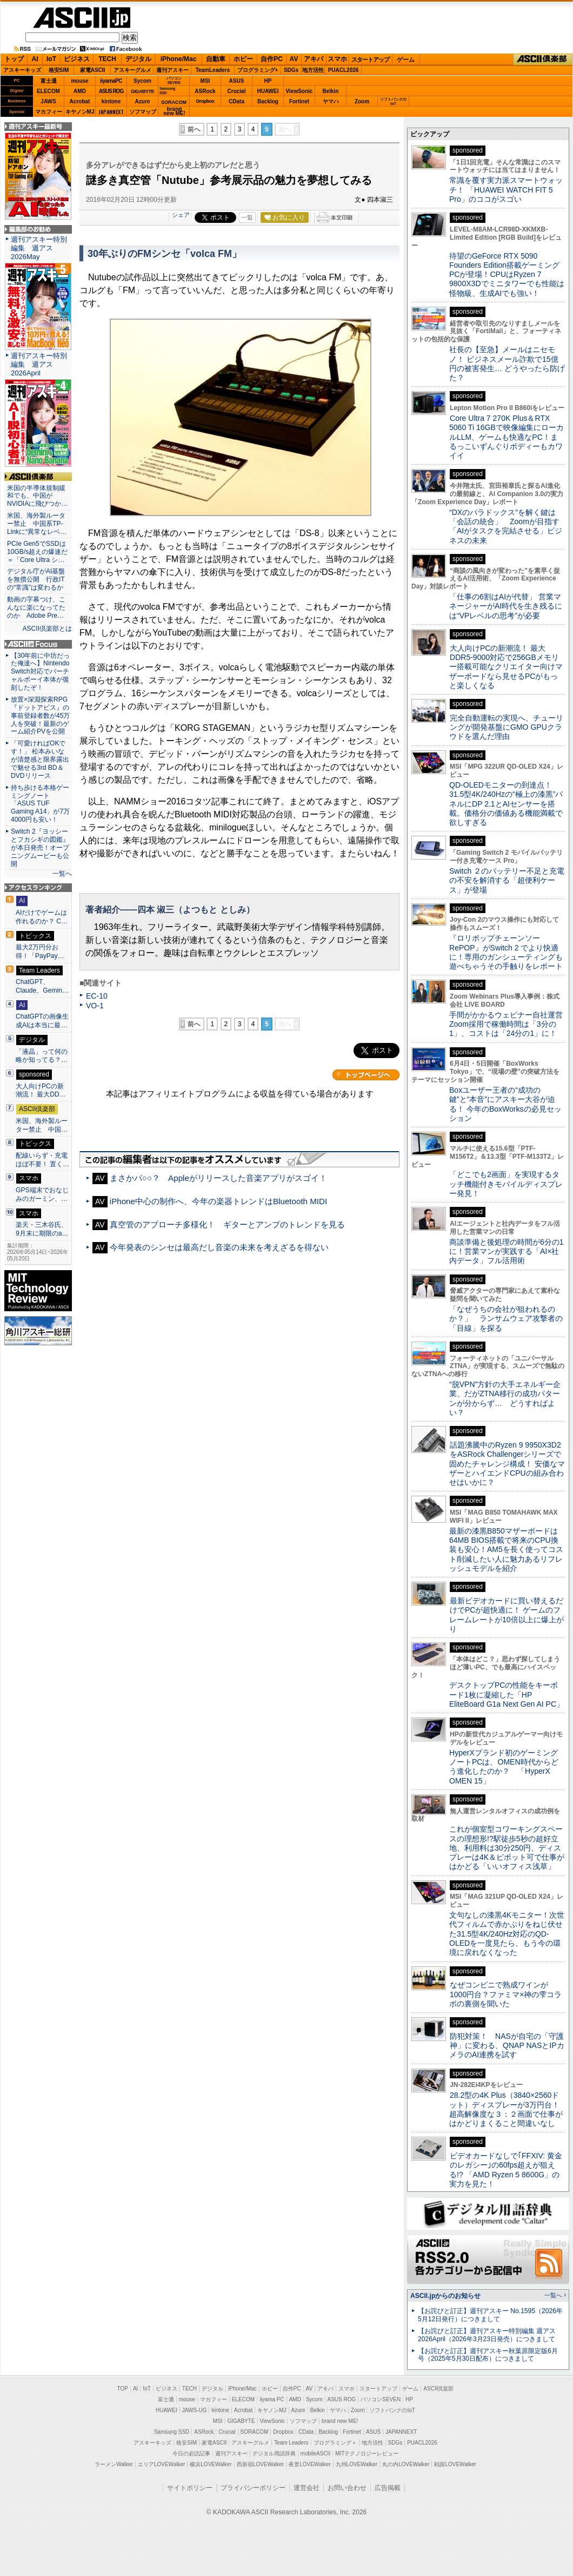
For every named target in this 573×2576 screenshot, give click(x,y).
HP (268, 81)
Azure (142, 101)
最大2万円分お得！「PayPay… (40, 951)
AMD (80, 91)
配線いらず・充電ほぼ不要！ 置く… (42, 1160)
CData (236, 101)
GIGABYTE (142, 91)
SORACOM (255, 2432)
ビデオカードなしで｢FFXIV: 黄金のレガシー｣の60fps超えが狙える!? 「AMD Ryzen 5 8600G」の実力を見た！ (505, 2169)
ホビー (243, 59)
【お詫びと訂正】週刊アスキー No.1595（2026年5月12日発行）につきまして (490, 2315)
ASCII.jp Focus (38, 644)
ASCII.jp (81, 17)
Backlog (267, 101)
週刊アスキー (172, 70)
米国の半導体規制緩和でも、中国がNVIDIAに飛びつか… (37, 496)
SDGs (291, 70)
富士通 (49, 81)
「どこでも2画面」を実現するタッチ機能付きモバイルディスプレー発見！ (506, 1184)
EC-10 (97, 996)
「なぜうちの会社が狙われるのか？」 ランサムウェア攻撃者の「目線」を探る (506, 1318)
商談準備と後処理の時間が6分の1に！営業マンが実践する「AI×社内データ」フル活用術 (506, 1251)
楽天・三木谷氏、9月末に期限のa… (42, 1229)
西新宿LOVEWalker (260, 2464)
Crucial (237, 91)
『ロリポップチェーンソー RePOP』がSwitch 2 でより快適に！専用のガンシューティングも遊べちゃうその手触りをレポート (506, 952)
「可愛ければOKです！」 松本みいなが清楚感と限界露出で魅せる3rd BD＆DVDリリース (40, 759)
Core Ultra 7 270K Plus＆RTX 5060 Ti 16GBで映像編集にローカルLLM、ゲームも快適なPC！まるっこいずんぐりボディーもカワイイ (506, 437)
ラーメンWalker (114, 2464)
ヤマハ (331, 101)
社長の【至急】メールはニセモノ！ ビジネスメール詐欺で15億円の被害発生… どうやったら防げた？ (507, 363)
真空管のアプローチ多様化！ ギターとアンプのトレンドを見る (227, 1224)
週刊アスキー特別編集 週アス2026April (39, 364)
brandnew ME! (174, 111)
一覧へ (62, 873)
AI (35, 59)
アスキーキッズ (22, 70)
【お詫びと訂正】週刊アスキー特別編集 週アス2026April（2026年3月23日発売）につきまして (487, 2335)
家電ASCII (92, 70)
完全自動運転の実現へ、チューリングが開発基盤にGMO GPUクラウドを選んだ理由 (506, 727)
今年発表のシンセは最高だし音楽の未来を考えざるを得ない (219, 1247)
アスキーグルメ (132, 70)
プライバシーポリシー (253, 2488)
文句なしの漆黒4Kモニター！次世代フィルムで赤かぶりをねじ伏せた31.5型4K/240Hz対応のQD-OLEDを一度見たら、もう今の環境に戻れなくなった (506, 1934)
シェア (181, 215)
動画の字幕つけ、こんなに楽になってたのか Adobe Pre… (36, 607)
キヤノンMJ (80, 112)
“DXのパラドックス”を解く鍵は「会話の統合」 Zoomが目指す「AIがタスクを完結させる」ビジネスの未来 (505, 526)
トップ (14, 59)
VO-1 (95, 1005)
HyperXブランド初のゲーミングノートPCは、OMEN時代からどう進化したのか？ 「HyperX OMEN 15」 (503, 1766)
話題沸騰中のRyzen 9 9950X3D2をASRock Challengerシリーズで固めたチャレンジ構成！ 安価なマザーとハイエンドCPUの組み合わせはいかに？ (507, 1464)
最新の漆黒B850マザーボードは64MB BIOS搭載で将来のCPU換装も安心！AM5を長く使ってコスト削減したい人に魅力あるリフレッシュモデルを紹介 (506, 1550)
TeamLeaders (213, 70)
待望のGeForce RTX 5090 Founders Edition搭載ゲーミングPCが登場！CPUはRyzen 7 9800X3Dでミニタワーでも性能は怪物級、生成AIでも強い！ (506, 275)
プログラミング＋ (335, 2443)
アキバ (313, 59)
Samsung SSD (172, 2432)
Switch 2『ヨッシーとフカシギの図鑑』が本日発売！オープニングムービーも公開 (40, 848)
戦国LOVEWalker (455, 2464)
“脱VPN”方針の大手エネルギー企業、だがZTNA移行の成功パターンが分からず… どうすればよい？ (505, 1398)
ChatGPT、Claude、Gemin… (42, 986)
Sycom (142, 81)
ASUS (236, 81)
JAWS (48, 101)
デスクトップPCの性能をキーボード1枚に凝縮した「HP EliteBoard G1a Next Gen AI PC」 (506, 1694)
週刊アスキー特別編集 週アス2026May (39, 248)
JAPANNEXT (111, 112)
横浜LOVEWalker (210, 2464)
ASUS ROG (111, 91)
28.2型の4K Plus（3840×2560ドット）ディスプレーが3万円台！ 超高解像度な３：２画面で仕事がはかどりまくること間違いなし (506, 2109)
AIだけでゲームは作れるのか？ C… (42, 917)
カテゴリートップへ (365, 1074)
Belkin (330, 91)
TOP (122, 2389)
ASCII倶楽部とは (47, 628)
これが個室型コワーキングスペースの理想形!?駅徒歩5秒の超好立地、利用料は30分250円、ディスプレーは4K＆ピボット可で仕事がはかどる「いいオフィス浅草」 (506, 1848)
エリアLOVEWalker (161, 2464)
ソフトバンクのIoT (393, 101)
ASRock (205, 91)
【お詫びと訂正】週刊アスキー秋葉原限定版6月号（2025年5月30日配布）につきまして (488, 2355)
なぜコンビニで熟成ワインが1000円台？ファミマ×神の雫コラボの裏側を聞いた (505, 1994)
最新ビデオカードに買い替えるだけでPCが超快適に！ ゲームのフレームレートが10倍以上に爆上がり (506, 1614)
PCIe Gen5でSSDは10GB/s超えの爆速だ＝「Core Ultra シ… (37, 552)
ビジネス (77, 59)
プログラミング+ (257, 70)
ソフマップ (142, 112)
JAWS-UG (194, 2410)
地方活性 (313, 70)
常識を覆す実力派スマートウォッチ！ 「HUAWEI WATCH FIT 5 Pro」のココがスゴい (506, 189)
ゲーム (406, 59)
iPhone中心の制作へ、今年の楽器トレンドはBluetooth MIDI (218, 1201)
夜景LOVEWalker (309, 2464)
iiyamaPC (111, 81)
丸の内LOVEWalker (405, 2464)
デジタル (138, 59)
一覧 (247, 217)
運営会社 (306, 2488)
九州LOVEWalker (356, 2464)
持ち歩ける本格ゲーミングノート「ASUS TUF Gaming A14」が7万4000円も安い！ (40, 804)
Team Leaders (291, 2443)
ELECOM (48, 91)
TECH (107, 59)
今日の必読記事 (191, 2453)
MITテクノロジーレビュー (366, 2453)
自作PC (272, 59)
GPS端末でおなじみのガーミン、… (42, 1194)
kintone (111, 101)
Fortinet (299, 101)
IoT (51, 59)
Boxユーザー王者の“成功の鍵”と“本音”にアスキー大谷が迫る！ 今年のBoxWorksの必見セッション (505, 1104)
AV (294, 59)
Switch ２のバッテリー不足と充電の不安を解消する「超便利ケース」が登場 (506, 880)
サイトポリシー (189, 2488)
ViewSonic (299, 91)
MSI (205, 81)
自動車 (215, 59)
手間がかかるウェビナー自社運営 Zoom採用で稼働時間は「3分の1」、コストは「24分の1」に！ (509, 1024)
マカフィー (48, 112)
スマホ (337, 59)
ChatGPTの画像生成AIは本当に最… (42, 1021)
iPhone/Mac (179, 59)
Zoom (362, 101)
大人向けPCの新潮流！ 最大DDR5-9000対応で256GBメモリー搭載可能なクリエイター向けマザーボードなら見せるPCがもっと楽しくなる (506, 667)
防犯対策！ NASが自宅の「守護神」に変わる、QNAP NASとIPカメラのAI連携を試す (506, 2045)
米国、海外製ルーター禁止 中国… (42, 1125)
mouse (79, 81)
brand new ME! (340, 2421)
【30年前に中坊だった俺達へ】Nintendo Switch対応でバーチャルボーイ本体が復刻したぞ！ (40, 672)
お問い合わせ (347, 2488)
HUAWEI (268, 91)
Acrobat (80, 101)
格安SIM (59, 70)
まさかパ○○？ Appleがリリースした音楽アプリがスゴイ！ (218, 1178)
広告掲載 (388, 2488)
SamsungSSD (167, 91)
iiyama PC (271, 2399)
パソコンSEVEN (174, 80)
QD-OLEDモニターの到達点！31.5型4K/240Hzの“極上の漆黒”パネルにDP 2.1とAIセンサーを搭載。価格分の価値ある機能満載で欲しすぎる (506, 804)
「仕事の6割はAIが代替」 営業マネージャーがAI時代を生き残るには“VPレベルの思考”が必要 (505, 606)
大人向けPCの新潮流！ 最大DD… (41, 1090)
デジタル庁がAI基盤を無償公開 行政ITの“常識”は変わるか (36, 579)
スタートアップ (370, 59)
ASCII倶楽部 (543, 59)
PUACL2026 (343, 70)
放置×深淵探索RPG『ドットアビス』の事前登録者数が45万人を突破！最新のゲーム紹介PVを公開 (40, 716)
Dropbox (205, 101)
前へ (194, 129)
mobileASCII (316, 2453)
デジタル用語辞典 (274, 2453)
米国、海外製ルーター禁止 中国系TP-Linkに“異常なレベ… (36, 524)
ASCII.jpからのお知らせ (445, 2296)
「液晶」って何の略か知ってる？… (42, 1056)
